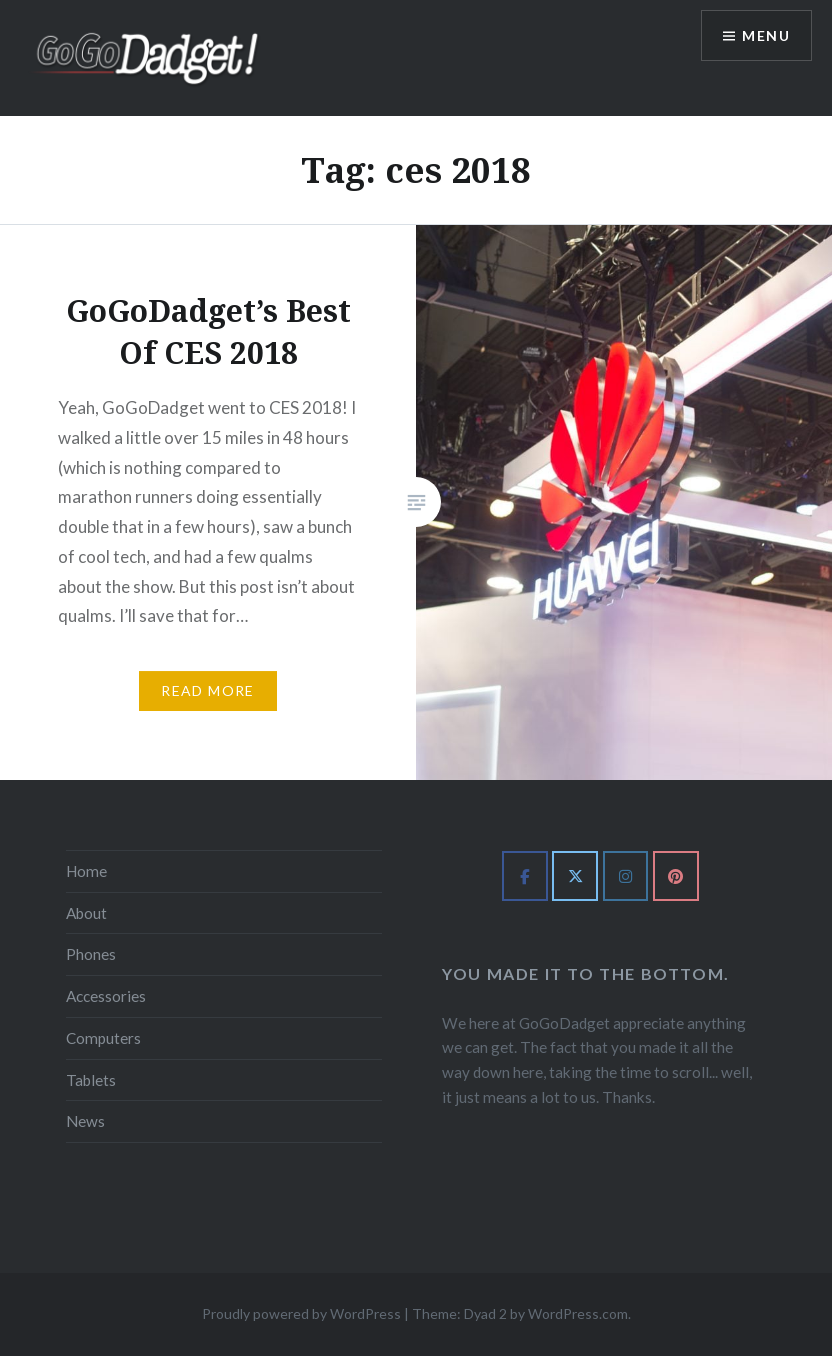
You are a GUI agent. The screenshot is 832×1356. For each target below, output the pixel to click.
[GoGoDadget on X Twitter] (575, 876)
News (85, 1121)
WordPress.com (578, 1313)
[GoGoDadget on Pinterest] (676, 876)
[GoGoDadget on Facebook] (525, 876)
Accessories (106, 996)
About (86, 913)
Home (86, 871)
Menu (766, 35)
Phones (91, 954)
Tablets (91, 1080)
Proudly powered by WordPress (301, 1313)
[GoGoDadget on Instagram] (626, 876)
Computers (103, 1038)
